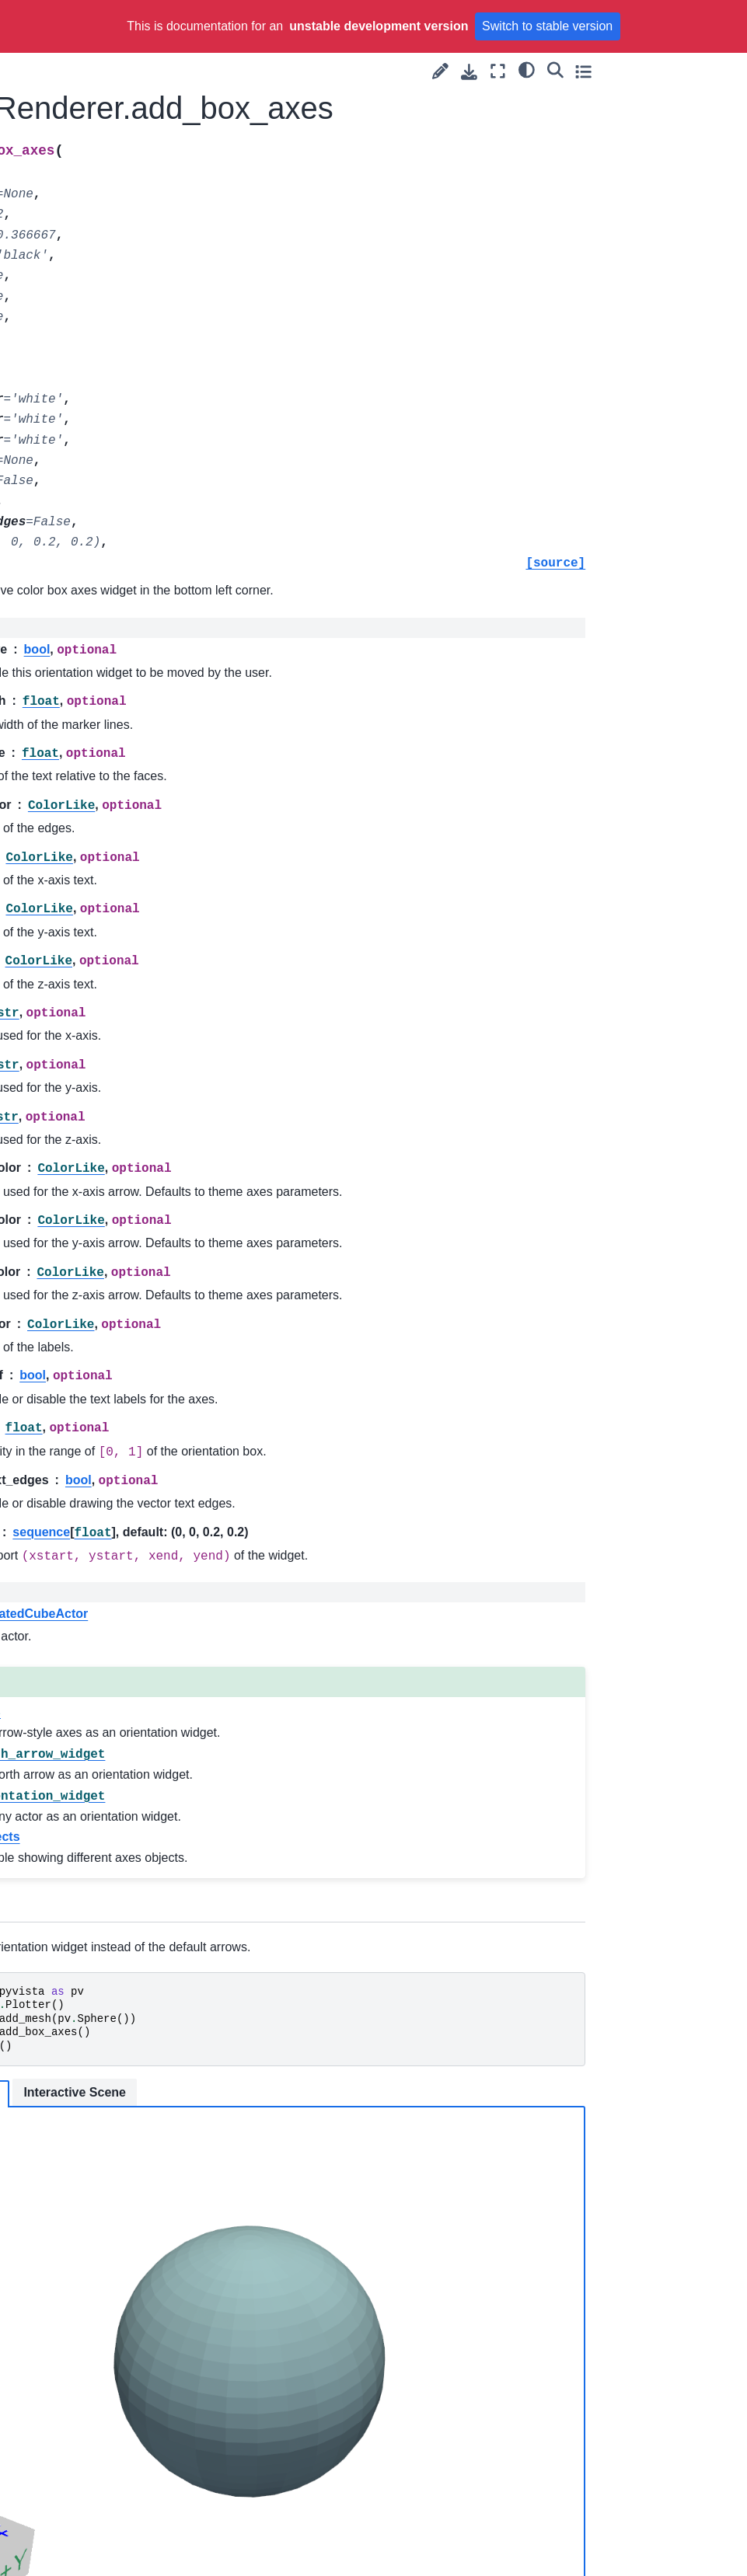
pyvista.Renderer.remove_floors (114, 2137)
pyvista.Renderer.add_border (113, 127)
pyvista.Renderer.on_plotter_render (115, 1774)
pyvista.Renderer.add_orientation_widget (113, 516)
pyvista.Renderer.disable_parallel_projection (116, 1040)
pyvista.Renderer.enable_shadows (115, 1471)
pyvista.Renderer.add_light (116, 429)
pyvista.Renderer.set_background (115, 2328)
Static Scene (284, 2093)
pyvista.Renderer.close (114, 661)
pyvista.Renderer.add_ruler (115, 559)
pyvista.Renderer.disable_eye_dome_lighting (116, 953)
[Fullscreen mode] (634, 71)
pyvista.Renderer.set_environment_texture (115, 2457)
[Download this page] (606, 72)
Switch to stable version (547, 26)
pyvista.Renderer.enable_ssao (115, 1514)
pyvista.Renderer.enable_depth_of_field (115, 1255)
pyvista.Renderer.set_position (115, 2544)
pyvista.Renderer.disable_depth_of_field (116, 867)
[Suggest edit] (577, 71)
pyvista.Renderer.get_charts (115, 1558)
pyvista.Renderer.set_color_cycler (114, 2415)
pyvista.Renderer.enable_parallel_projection (115, 1428)
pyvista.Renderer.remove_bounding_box (114, 1946)
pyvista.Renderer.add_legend (115, 343)
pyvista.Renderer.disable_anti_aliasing (116, 824)
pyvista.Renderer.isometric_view (116, 1730)
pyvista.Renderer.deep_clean (113, 738)
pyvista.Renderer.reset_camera (113, 2224)
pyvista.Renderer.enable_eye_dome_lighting (115, 1342)
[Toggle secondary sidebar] (720, 71)
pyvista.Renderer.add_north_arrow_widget (113, 473)
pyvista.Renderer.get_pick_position (116, 1644)
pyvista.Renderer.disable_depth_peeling (116, 910)
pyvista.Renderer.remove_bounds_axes (114, 1989)
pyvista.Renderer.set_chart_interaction (114, 2371)
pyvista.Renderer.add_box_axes (114, 213)
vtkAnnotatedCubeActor (338, 1613)
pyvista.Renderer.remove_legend (114, 2180)
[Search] (691, 69)
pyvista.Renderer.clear (113, 593)
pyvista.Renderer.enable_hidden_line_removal (115, 1385)
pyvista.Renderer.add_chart (116, 257)
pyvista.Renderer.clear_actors (116, 627)
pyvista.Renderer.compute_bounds (115, 694)
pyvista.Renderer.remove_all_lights (114, 1860)
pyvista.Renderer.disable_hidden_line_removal (116, 997)
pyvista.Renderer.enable (115, 1169)
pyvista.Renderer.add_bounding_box (113, 170)
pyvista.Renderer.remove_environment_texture (114, 2085)
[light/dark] (663, 69)
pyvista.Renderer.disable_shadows (116, 1083)
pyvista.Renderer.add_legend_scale (115, 387)
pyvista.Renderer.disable (116, 781)
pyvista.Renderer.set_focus (116, 2501)
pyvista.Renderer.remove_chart (114, 2032)
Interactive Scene (397, 2092)
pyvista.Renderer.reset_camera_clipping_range (116, 2276)
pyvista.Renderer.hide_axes (115, 1687)
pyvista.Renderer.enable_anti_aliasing (115, 1213)
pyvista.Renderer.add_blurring (113, 84)
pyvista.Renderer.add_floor (116, 300)
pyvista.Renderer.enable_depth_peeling (115, 1299)
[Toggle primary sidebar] (213, 71)
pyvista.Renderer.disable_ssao (116, 1126)
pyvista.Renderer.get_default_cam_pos (115, 1600)
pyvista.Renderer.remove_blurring (114, 1903)
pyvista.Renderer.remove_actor (114, 1816)
